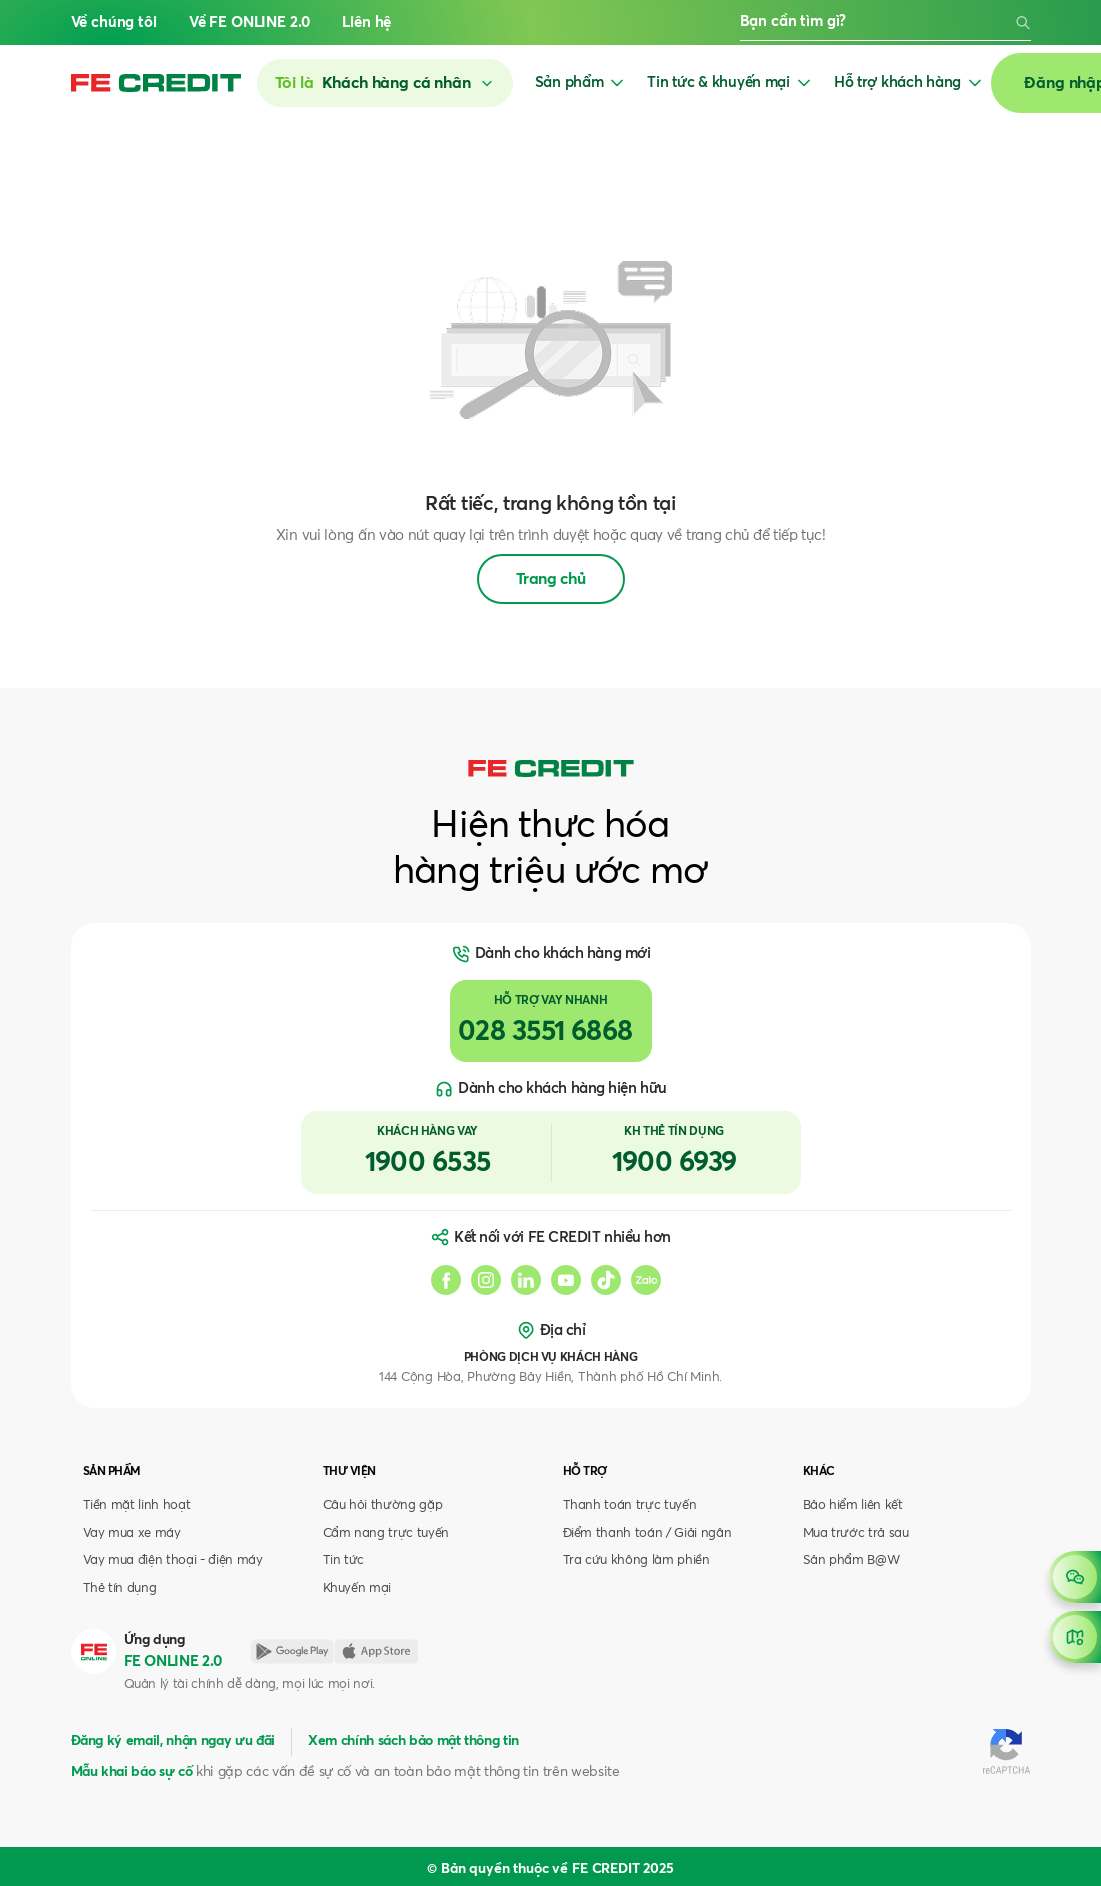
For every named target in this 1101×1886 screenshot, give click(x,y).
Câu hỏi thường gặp (383, 1505)
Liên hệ (366, 22)
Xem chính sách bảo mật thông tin (413, 1741)
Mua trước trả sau (856, 1533)
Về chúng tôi (114, 22)
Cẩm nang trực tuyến (386, 1533)
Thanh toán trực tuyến (630, 1505)
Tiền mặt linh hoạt (137, 1505)
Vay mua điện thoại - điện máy (173, 1560)
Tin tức (344, 1560)
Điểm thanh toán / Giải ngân (647, 1533)
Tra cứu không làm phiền (636, 1560)
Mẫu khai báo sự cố (132, 1772)
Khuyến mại (357, 1588)
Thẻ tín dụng (120, 1588)
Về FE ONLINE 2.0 (250, 22)
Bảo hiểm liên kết (853, 1505)
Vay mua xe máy (132, 1533)
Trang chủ (551, 579)
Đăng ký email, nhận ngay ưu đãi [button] (173, 1741)
